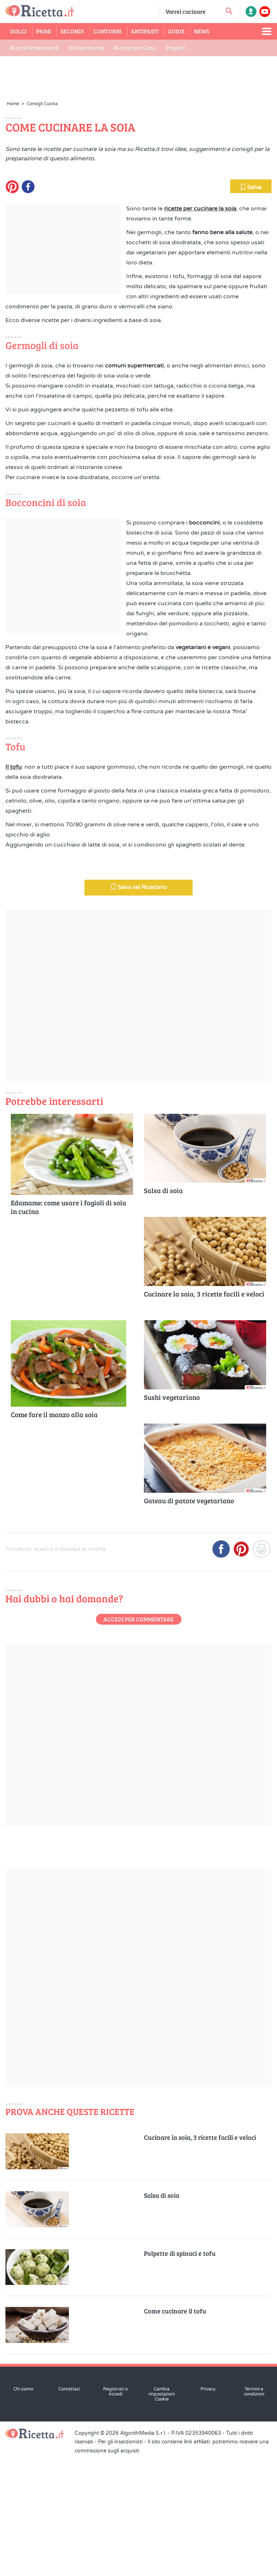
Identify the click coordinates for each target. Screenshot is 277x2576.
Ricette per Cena (135, 48)
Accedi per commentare (139, 1740)
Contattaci (69, 2510)
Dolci (18, 31)
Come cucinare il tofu (175, 2432)
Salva (250, 308)
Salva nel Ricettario (139, 1008)
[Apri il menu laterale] (267, 31)
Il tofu (13, 888)
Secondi (72, 31)
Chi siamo (23, 2510)
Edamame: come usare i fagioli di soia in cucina (68, 1328)
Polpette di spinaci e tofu (180, 2374)
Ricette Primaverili (34, 48)
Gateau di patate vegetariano (189, 1621)
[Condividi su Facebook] (221, 1672)
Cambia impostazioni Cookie (162, 2515)
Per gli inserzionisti (120, 2563)
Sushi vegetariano (172, 1518)
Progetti (176, 48)
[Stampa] (261, 1672)
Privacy (208, 2510)
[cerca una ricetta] (229, 10)
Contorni (107, 31)
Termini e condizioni (254, 2513)
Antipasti (145, 31)
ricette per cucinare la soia (200, 329)
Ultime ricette (87, 48)
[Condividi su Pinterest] (241, 1672)
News (201, 31)
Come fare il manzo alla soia (54, 1535)
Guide (176, 31)
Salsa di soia (163, 1311)
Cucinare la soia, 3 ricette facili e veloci (204, 1415)
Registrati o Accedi (115, 2513)
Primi (43, 31)
